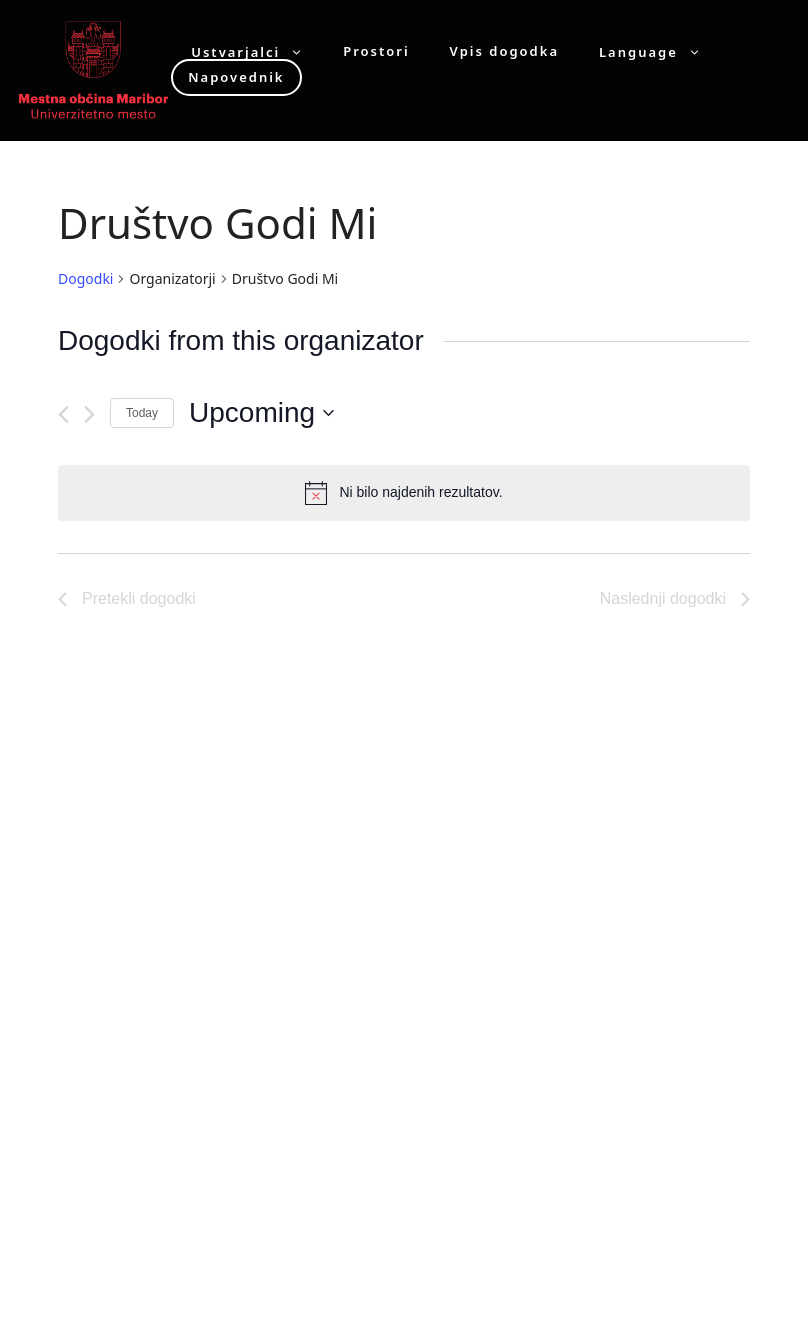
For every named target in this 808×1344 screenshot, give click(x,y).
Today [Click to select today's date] (142, 413)
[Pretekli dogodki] (63, 414)
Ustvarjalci (257, 51)
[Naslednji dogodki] (89, 414)
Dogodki (85, 278)
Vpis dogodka (504, 51)
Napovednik (236, 77)
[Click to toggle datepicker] (261, 413)
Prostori (376, 51)
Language (660, 51)
